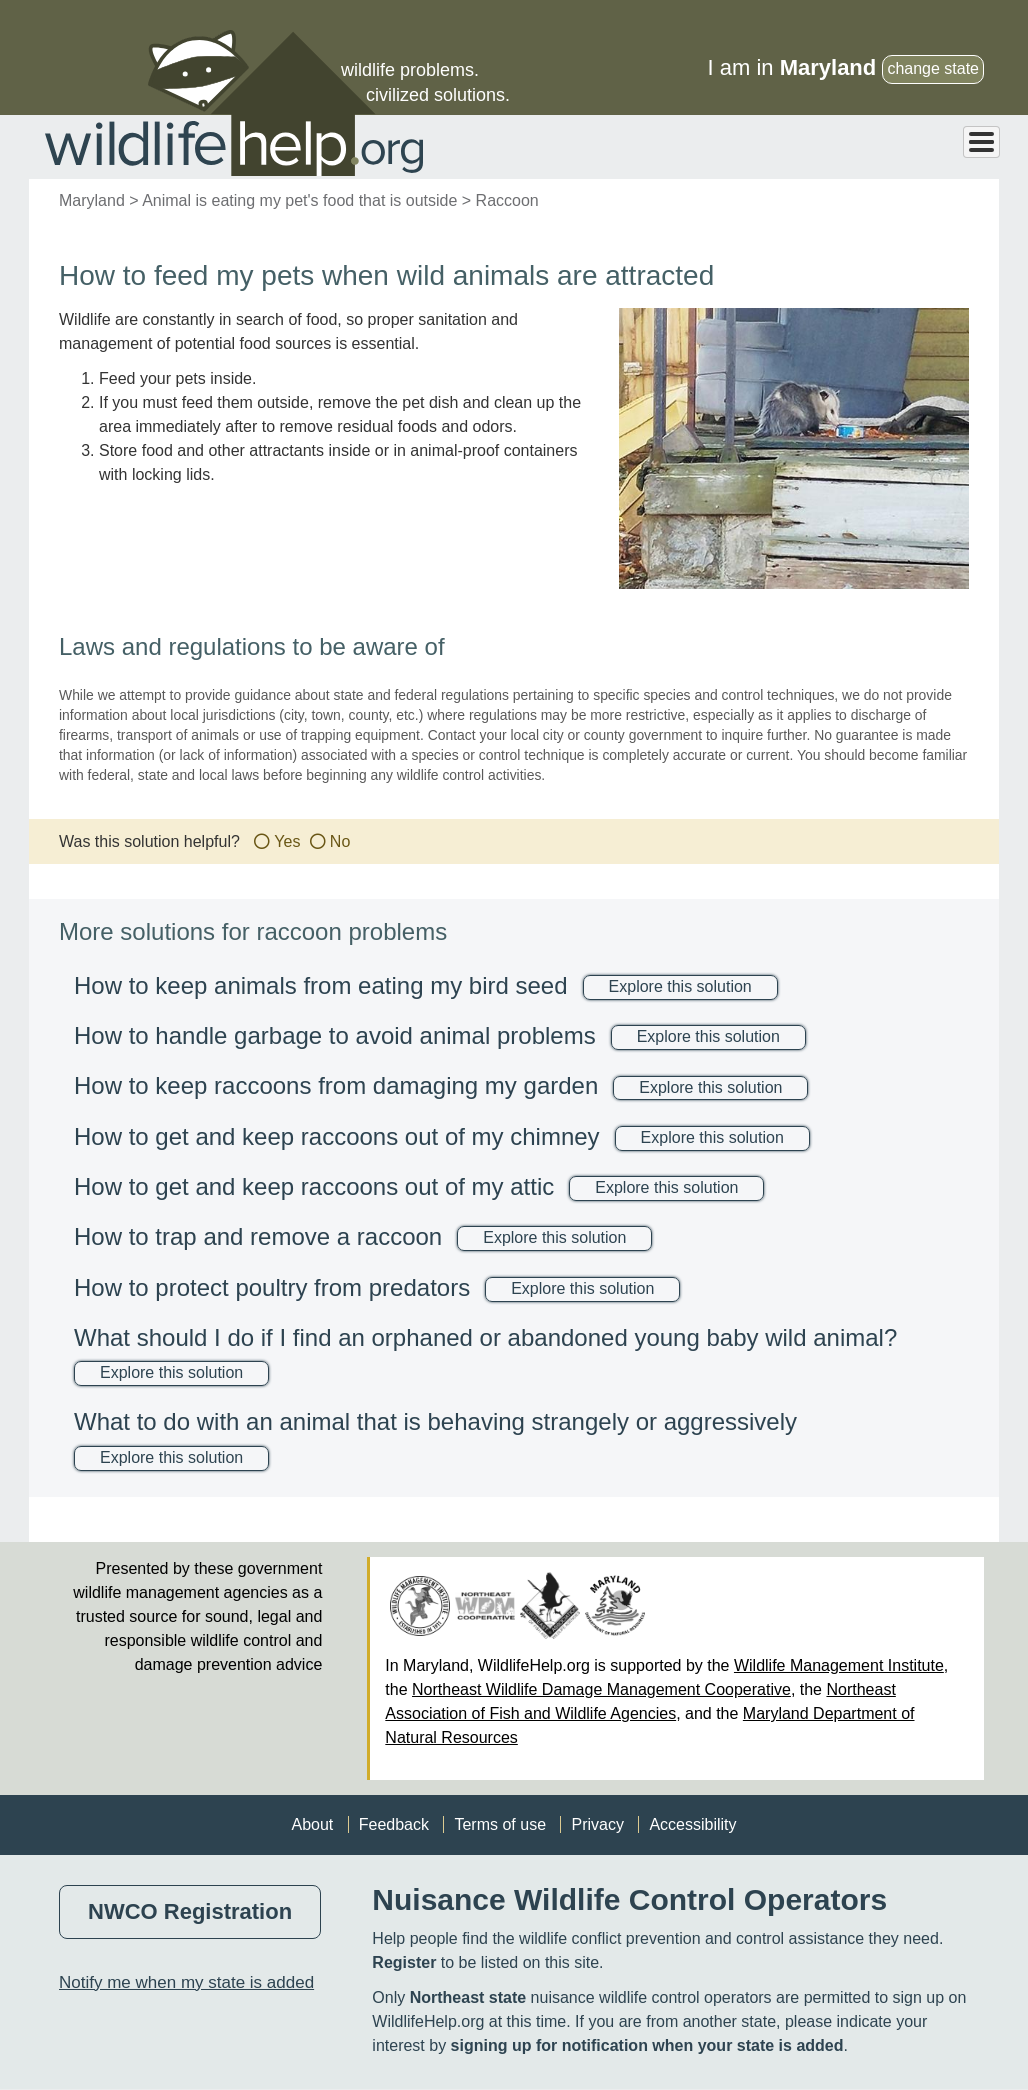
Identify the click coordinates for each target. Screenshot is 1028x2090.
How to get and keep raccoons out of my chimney (337, 1136)
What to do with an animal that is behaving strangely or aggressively (435, 1421)
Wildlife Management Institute (839, 1665)
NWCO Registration (190, 1911)
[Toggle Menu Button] (981, 142)
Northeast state (468, 1997)
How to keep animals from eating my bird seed (321, 985)
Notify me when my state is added (186, 1982)
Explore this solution (680, 986)
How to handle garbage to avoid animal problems (335, 1035)
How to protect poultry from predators (272, 1287)
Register (404, 1962)
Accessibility (692, 1824)
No (340, 841)
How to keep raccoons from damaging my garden (336, 1085)
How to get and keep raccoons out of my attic (314, 1186)
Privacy (597, 1824)
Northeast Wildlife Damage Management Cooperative (601, 1689)
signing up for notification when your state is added (647, 2045)
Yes (287, 841)
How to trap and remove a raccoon (258, 1236)
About (312, 1824)
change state (933, 68)
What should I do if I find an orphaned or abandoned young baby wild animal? (485, 1337)
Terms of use (500, 1824)
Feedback (394, 1824)
